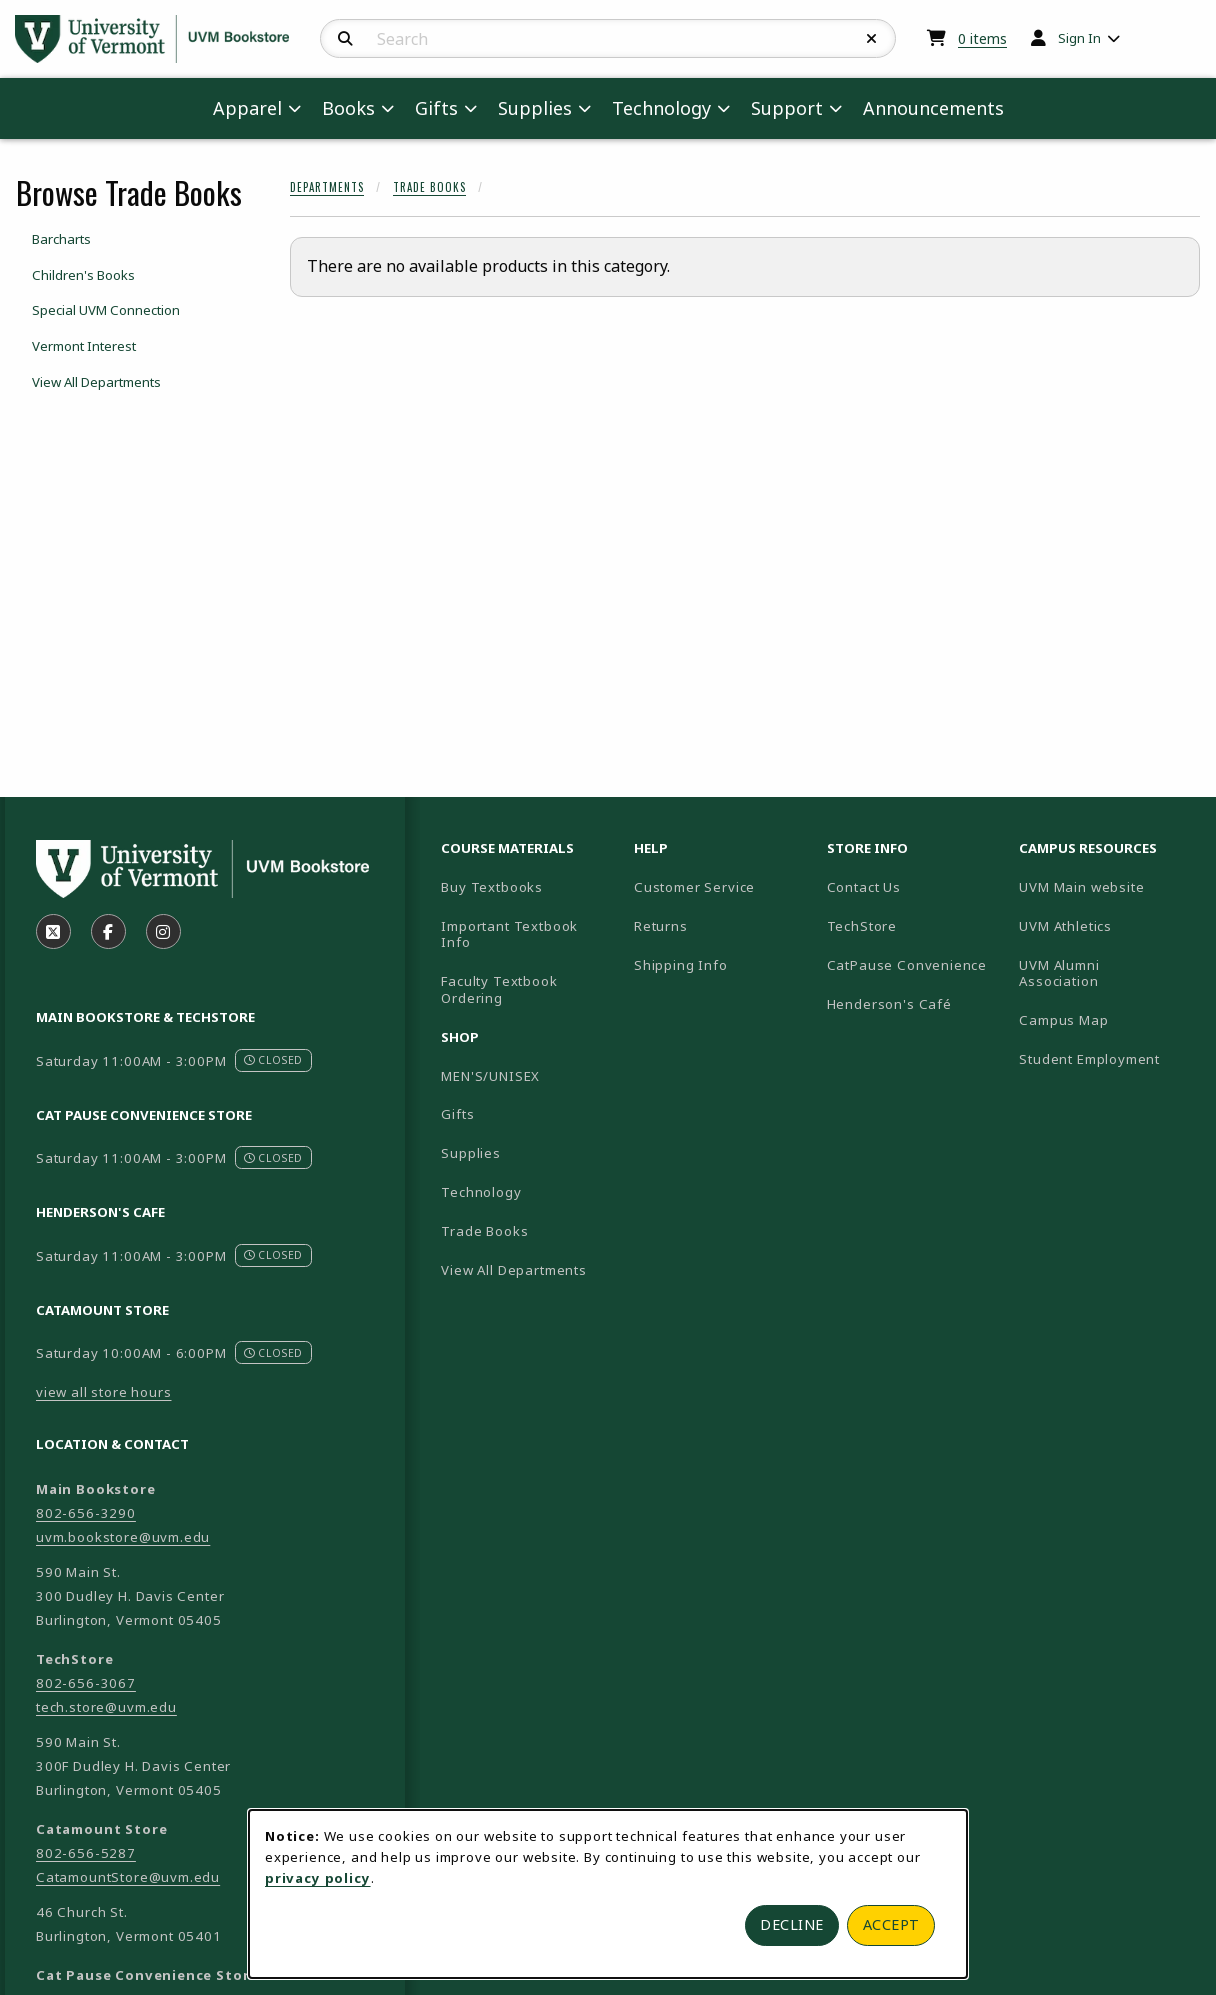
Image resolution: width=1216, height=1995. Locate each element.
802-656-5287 (86, 1853)
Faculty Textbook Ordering (499, 989)
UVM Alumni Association (1107, 973)
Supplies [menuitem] (535, 108)
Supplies (471, 1153)
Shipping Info (681, 965)
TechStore (862, 926)
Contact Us (864, 887)
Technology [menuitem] (661, 108)
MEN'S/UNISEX (490, 1076)
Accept (891, 1924)
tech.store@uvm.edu (106, 1707)
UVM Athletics (1107, 925)
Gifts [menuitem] (436, 108)
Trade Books (429, 187)
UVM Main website (1107, 886)
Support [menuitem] (787, 108)
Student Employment (1107, 1058)
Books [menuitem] (348, 108)
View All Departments (96, 382)
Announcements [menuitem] (933, 108)
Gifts (457, 1114)
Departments (327, 187)
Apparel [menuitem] (247, 108)
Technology (481, 1192)
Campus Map (1107, 1019)
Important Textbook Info (509, 934)
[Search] (345, 39)
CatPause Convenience (907, 965)
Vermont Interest (84, 346)
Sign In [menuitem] (1079, 38)
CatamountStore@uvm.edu (128, 1877)
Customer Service (694, 887)
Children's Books (83, 275)
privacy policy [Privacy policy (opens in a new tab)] (318, 1878)
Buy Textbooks (492, 887)
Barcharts (61, 239)
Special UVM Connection (106, 310)
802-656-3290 (86, 1513)
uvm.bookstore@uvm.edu (123, 1537)
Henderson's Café (889, 1004)
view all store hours (104, 1392)
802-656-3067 (86, 1683)
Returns (661, 926)
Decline (792, 1924)
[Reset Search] (872, 39)
